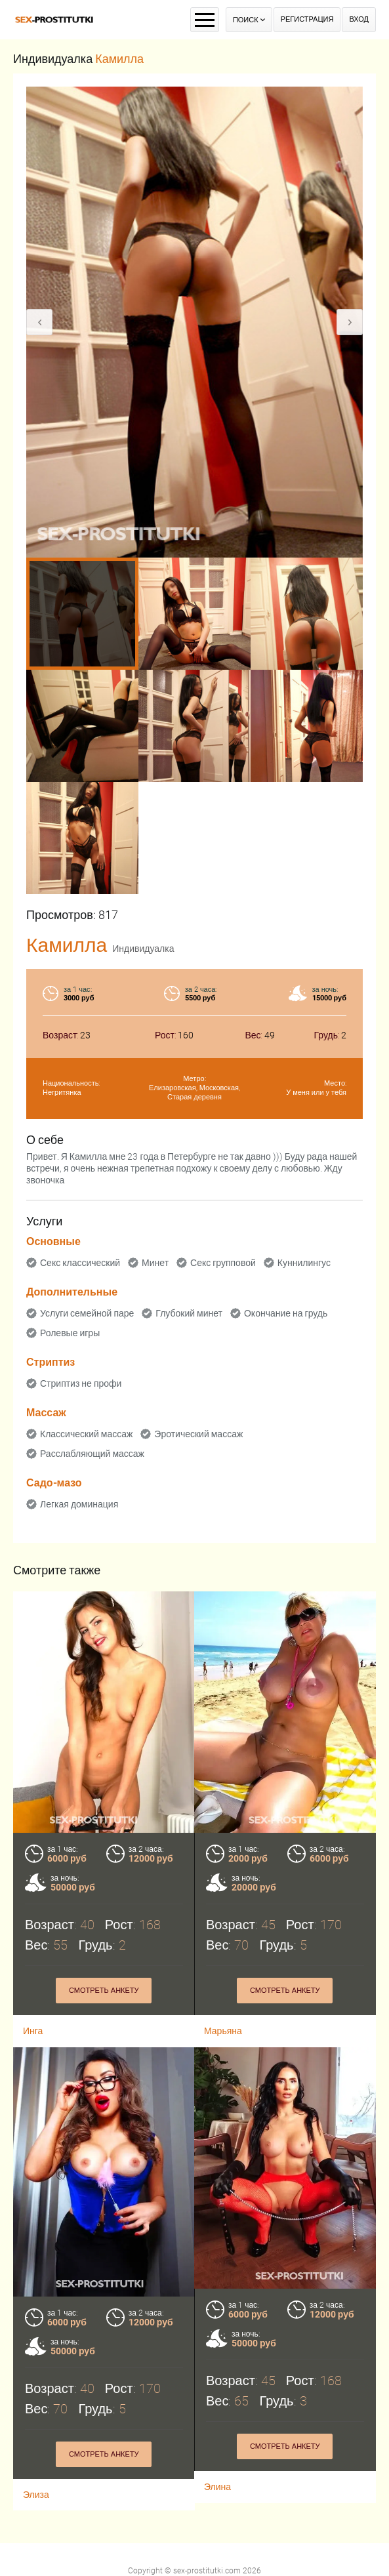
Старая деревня (194, 1097)
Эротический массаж (198, 1434)
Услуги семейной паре (87, 1313)
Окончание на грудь (285, 1313)
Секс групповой (223, 1262)
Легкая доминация (79, 1504)
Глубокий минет (188, 1313)
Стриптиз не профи (80, 1383)
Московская (219, 1088)
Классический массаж (86, 1434)
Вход (359, 19)
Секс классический (80, 1262)
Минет (155, 1262)
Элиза (36, 2435)
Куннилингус (304, 1262)
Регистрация (307, 19)
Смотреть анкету (104, 2394)
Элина (217, 2428)
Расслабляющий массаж (92, 1453)
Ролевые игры (70, 1333)
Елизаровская (172, 1088)
